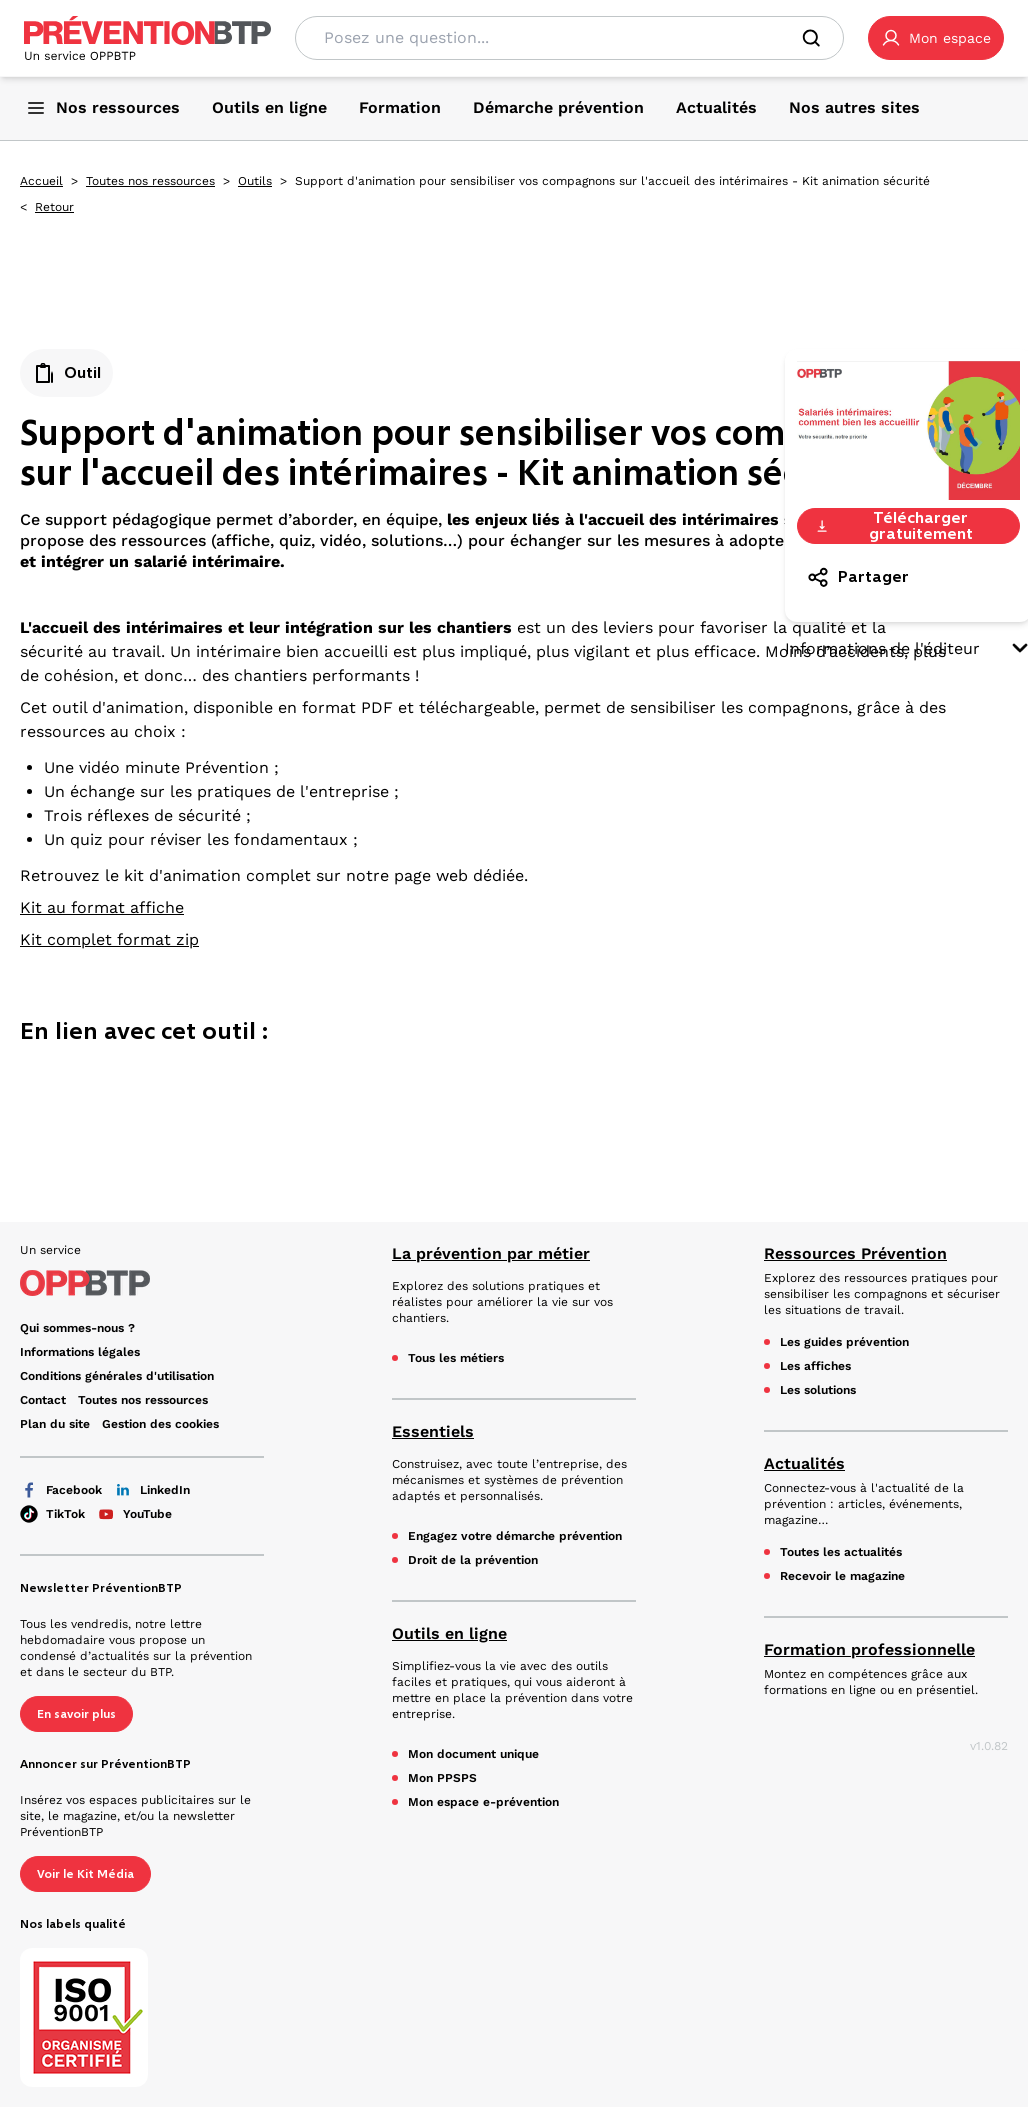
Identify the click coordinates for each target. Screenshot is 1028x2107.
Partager (857, 577)
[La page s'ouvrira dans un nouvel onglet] (936, 38)
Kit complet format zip (109, 939)
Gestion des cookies (160, 1424)
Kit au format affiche (102, 907)
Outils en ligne (449, 1633)
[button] (936, 38)
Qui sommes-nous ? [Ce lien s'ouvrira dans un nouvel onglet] (77, 1328)
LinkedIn (152, 1490)
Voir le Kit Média (85, 1874)
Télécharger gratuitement (893, 526)
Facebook (61, 1490)
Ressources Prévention (855, 1253)
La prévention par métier (491, 1253)
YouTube (134, 1514)
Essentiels (433, 1431)
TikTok (52, 1514)
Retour (54, 207)
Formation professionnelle (869, 1649)
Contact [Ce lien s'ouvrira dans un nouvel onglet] (43, 1400)
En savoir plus (76, 1714)
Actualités (804, 1463)
